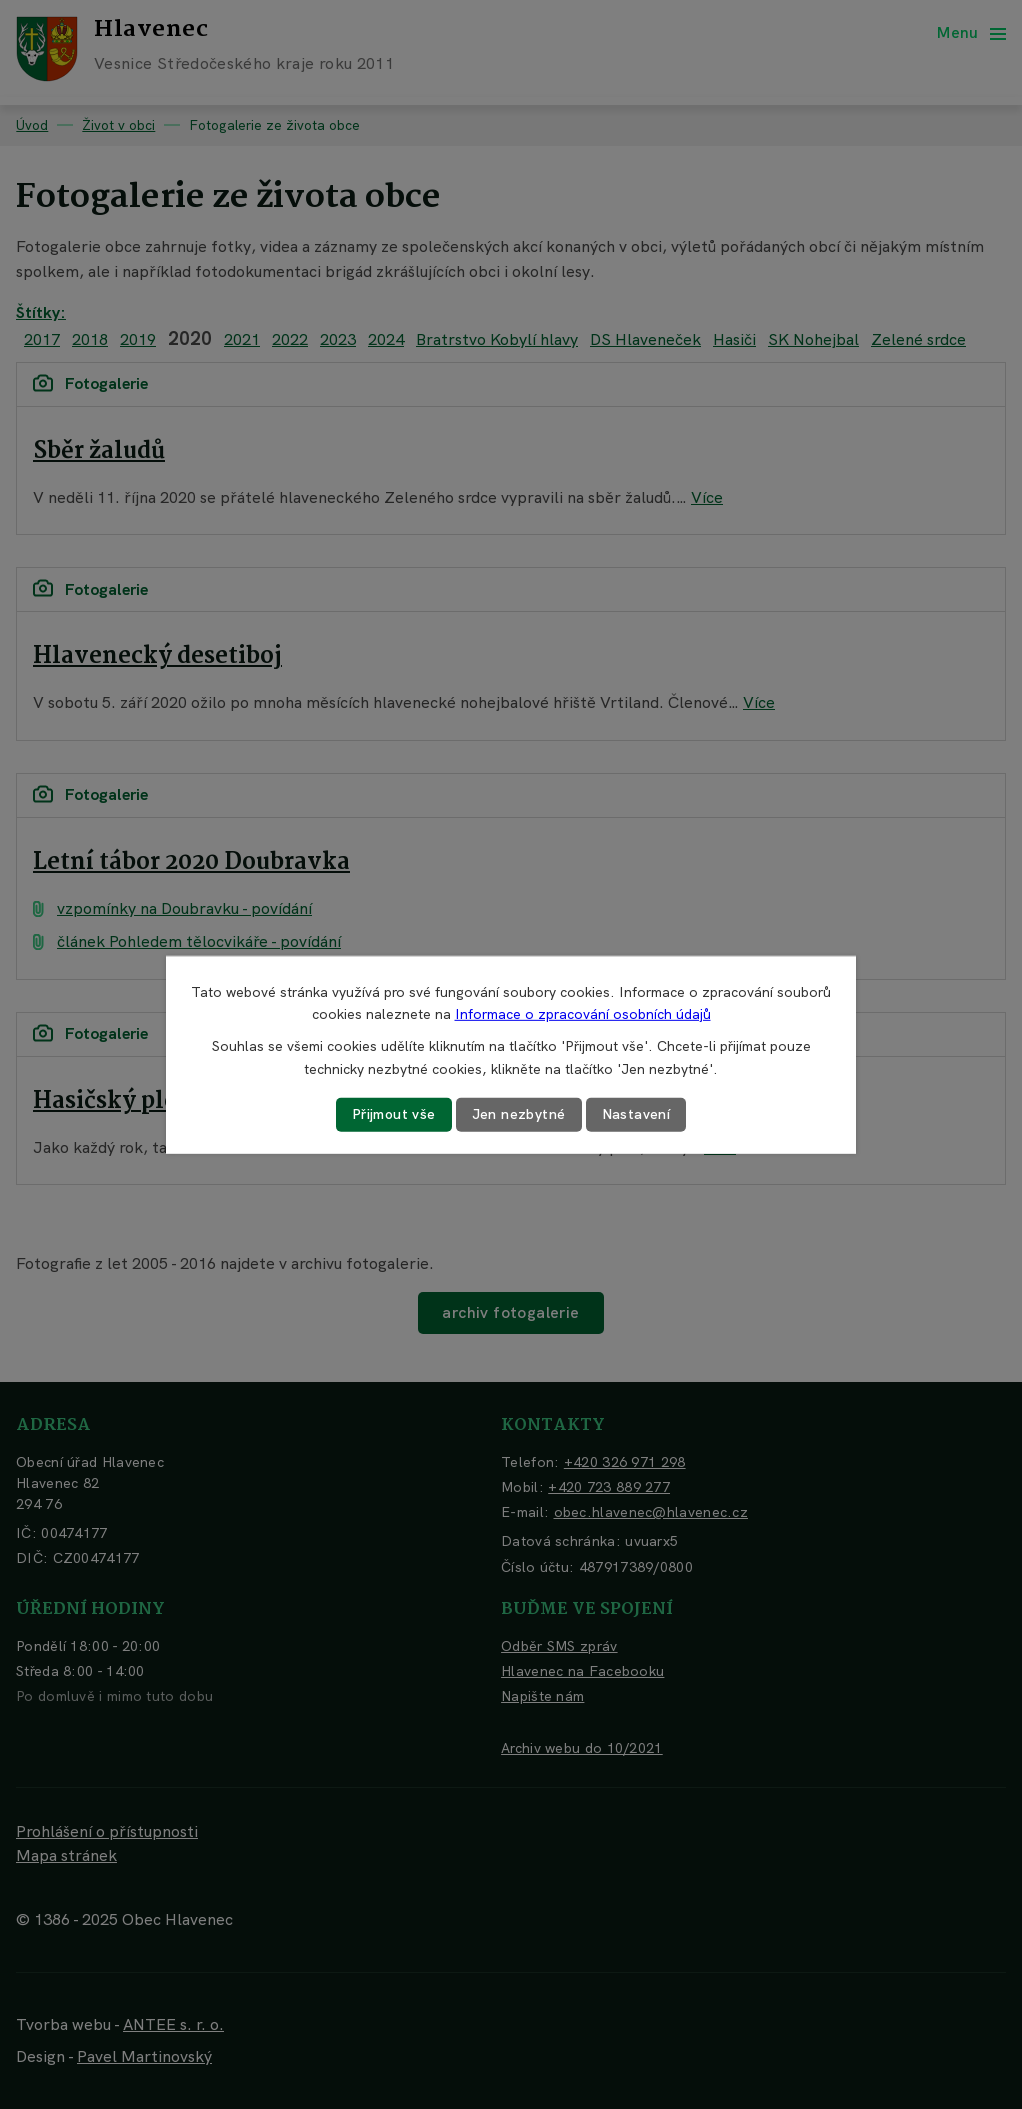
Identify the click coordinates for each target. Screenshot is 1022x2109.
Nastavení (636, 1114)
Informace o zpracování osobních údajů (583, 1014)
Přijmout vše (394, 1114)
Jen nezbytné (519, 1114)
